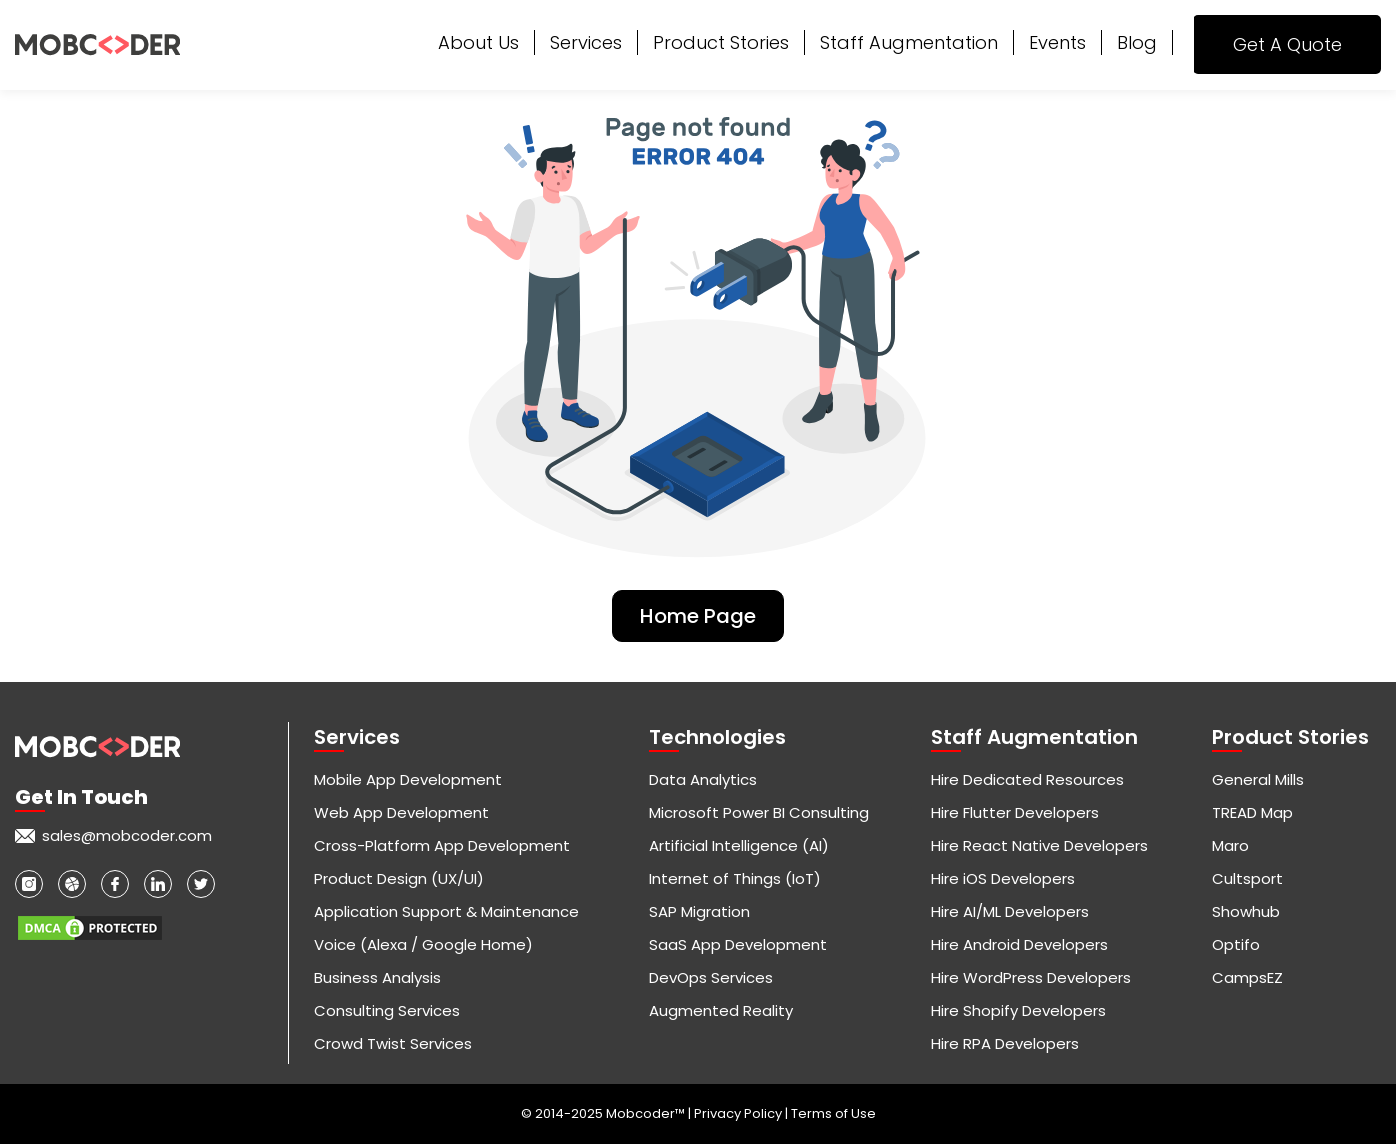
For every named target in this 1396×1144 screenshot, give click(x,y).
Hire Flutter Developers (1015, 812)
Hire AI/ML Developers (1010, 911)
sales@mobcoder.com (127, 835)
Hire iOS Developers (1003, 878)
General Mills (1258, 779)
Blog (1137, 42)
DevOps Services (711, 977)
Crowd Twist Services (393, 1043)
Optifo (1236, 944)
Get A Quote (1287, 44)
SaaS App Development (738, 944)
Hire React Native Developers (1039, 845)
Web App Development (401, 812)
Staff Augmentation (909, 42)
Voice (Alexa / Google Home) (423, 944)
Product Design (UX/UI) (399, 878)
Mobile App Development (408, 779)
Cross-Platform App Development (442, 845)
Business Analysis (377, 977)
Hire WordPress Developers (1031, 977)
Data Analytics (703, 779)
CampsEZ (1247, 977)
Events (1057, 42)
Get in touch (81, 797)
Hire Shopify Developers (1018, 1010)
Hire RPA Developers (1005, 1043)
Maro (1230, 845)
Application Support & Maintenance (446, 911)
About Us (478, 42)
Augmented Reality (721, 1010)
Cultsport (1247, 878)
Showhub (1246, 911)
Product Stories (721, 42)
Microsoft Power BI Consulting (759, 812)
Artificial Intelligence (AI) (739, 845)
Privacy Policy (739, 1113)
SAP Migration (699, 911)
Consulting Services (387, 1010)
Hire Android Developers (1019, 944)
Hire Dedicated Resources (1027, 779)
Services (586, 42)
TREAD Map (1252, 812)
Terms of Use (833, 1113)
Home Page (698, 616)
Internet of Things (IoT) (735, 878)
